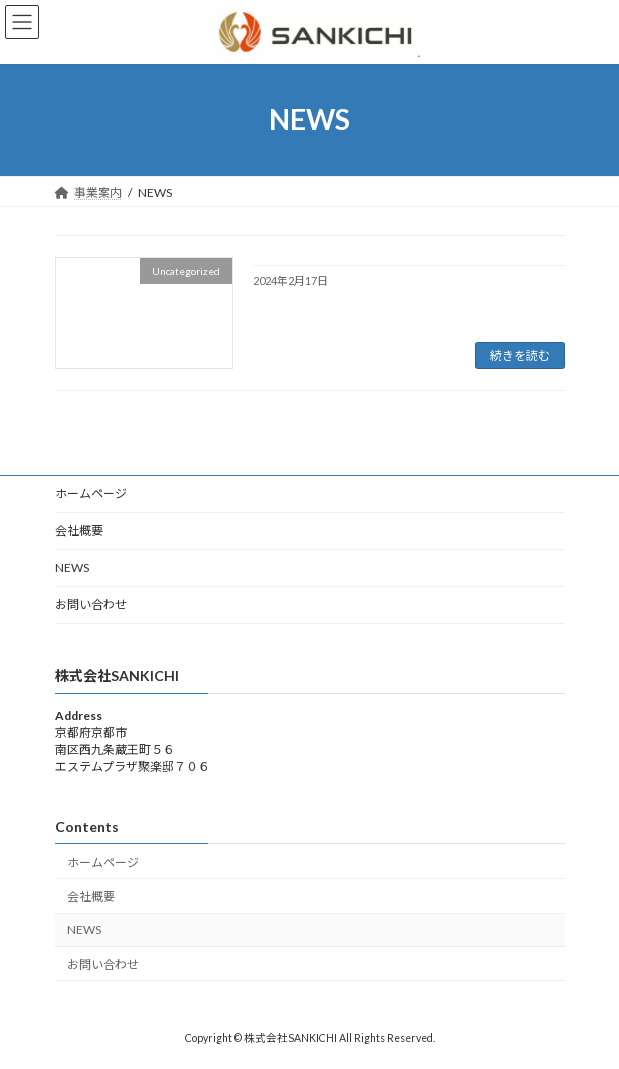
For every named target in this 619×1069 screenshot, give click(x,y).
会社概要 (79, 530)
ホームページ (91, 493)
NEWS (72, 567)
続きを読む (520, 355)
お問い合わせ (91, 604)
